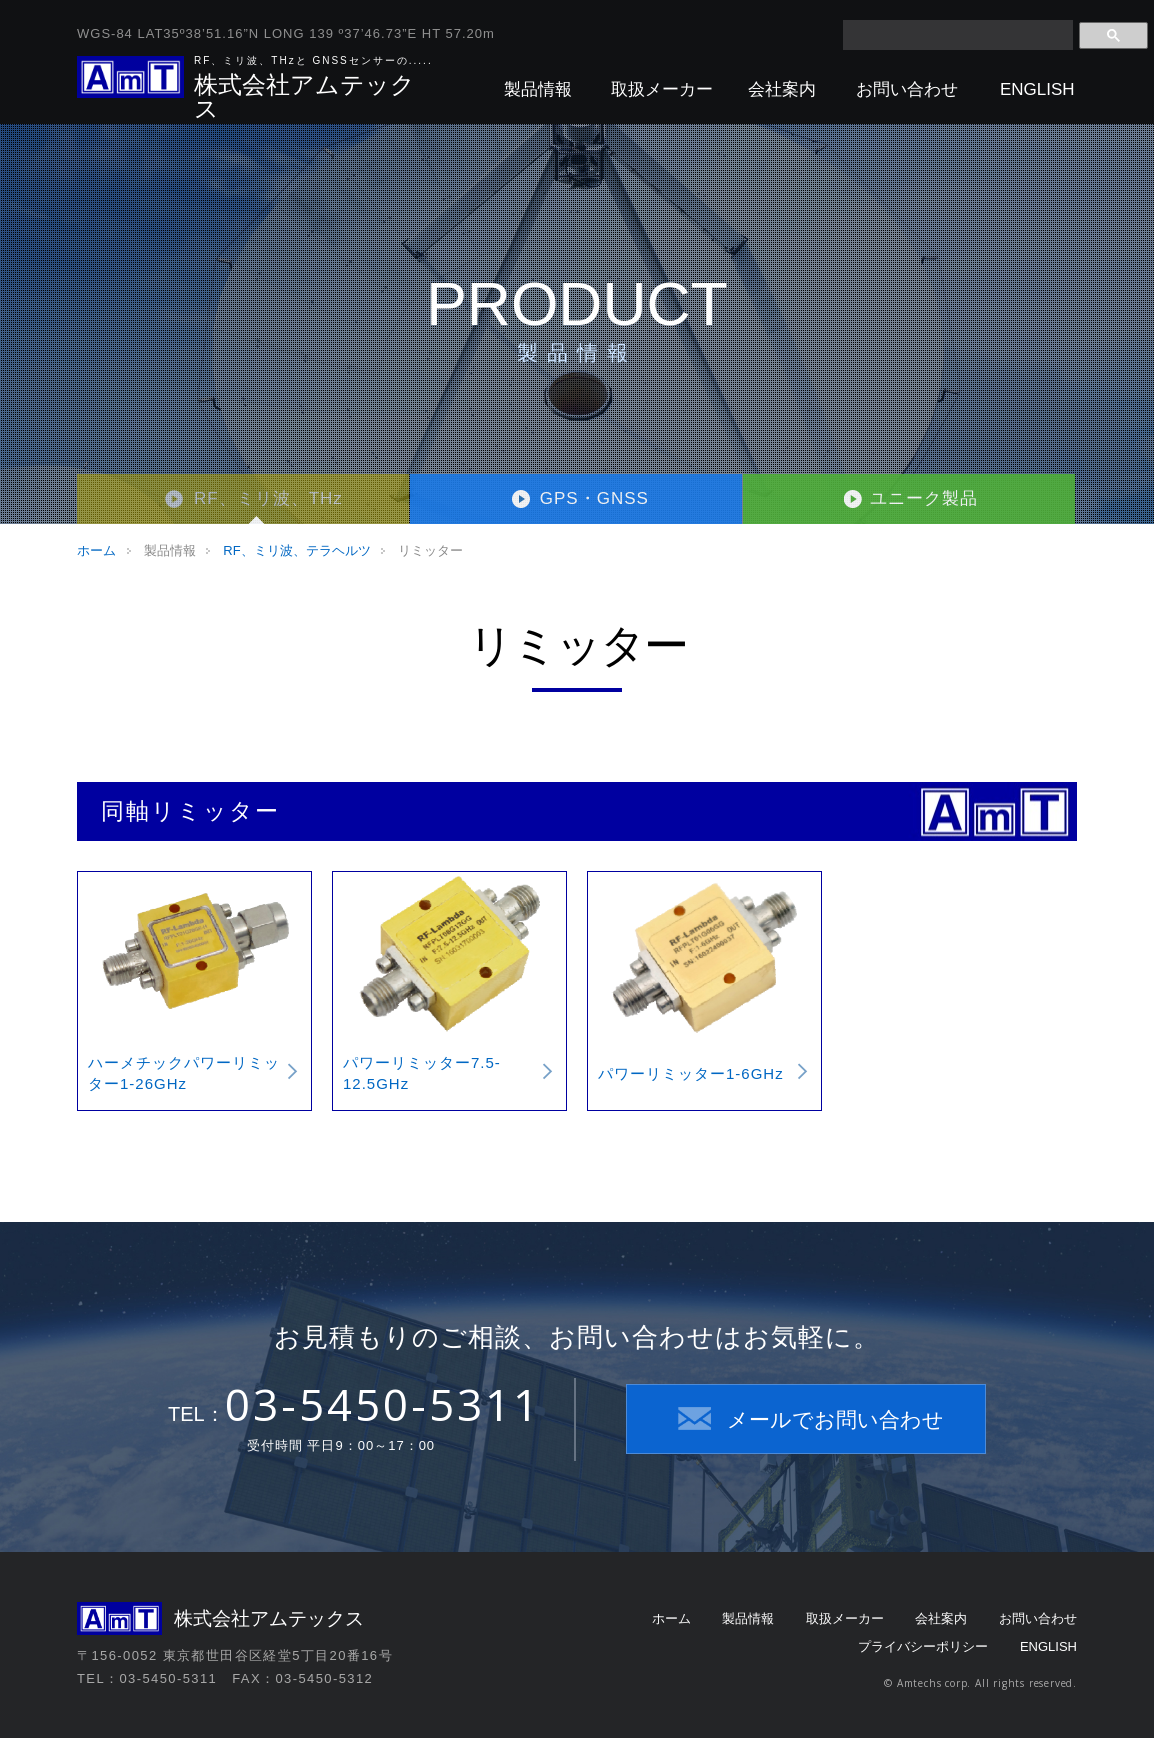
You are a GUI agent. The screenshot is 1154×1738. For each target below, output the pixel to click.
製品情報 (538, 90)
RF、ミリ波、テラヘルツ (296, 550)
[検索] (958, 35)
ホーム (96, 550)
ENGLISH (1037, 90)
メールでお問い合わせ (835, 1419)
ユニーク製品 (924, 498)
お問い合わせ (907, 90)
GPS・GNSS (594, 498)
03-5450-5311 (383, 1404)
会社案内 (782, 90)
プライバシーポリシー (923, 1646)
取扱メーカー (662, 90)
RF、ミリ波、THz (268, 498)
